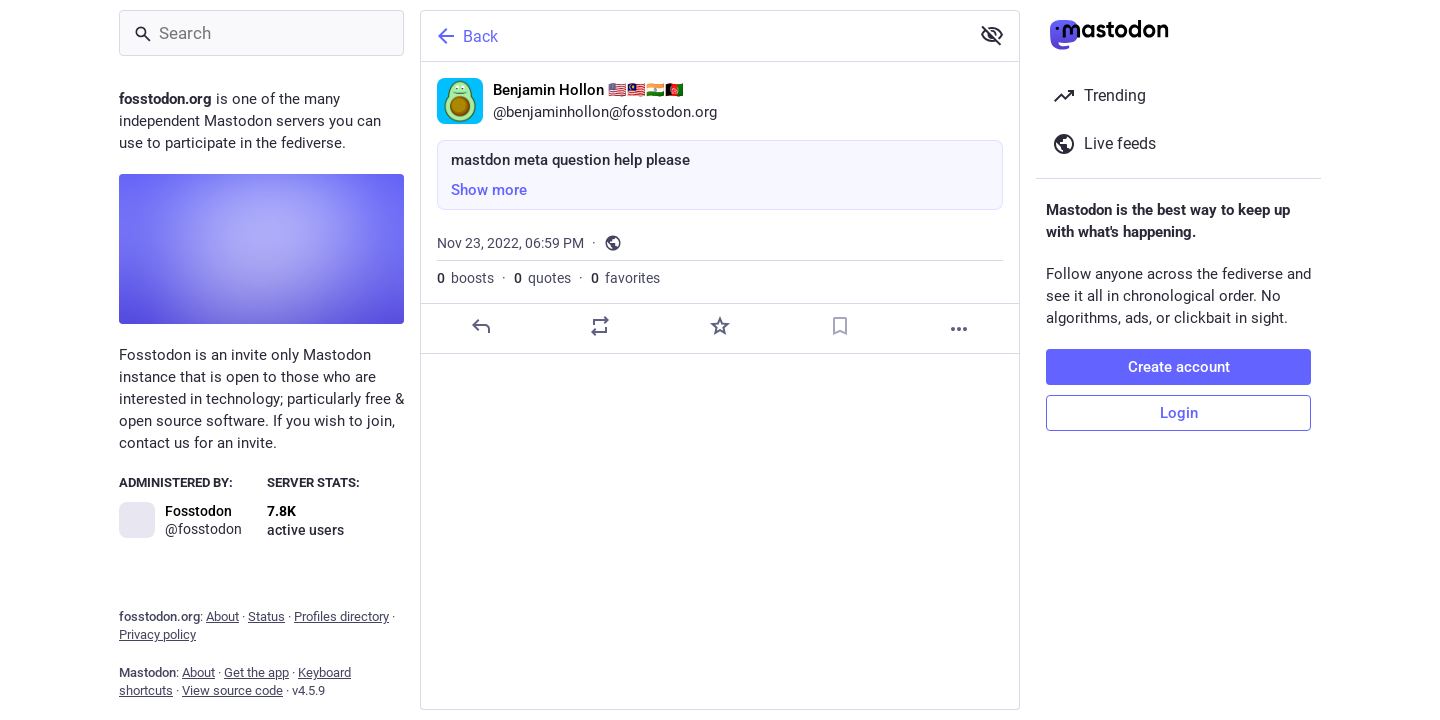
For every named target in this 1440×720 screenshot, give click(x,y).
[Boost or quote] (600, 326)
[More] (959, 329)
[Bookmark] (840, 326)
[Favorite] (720, 326)
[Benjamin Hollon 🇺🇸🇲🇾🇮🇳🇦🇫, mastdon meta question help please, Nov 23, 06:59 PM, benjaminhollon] (720, 208)
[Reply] (481, 326)
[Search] (261, 33)
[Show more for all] (992, 35)
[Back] (693, 36)
